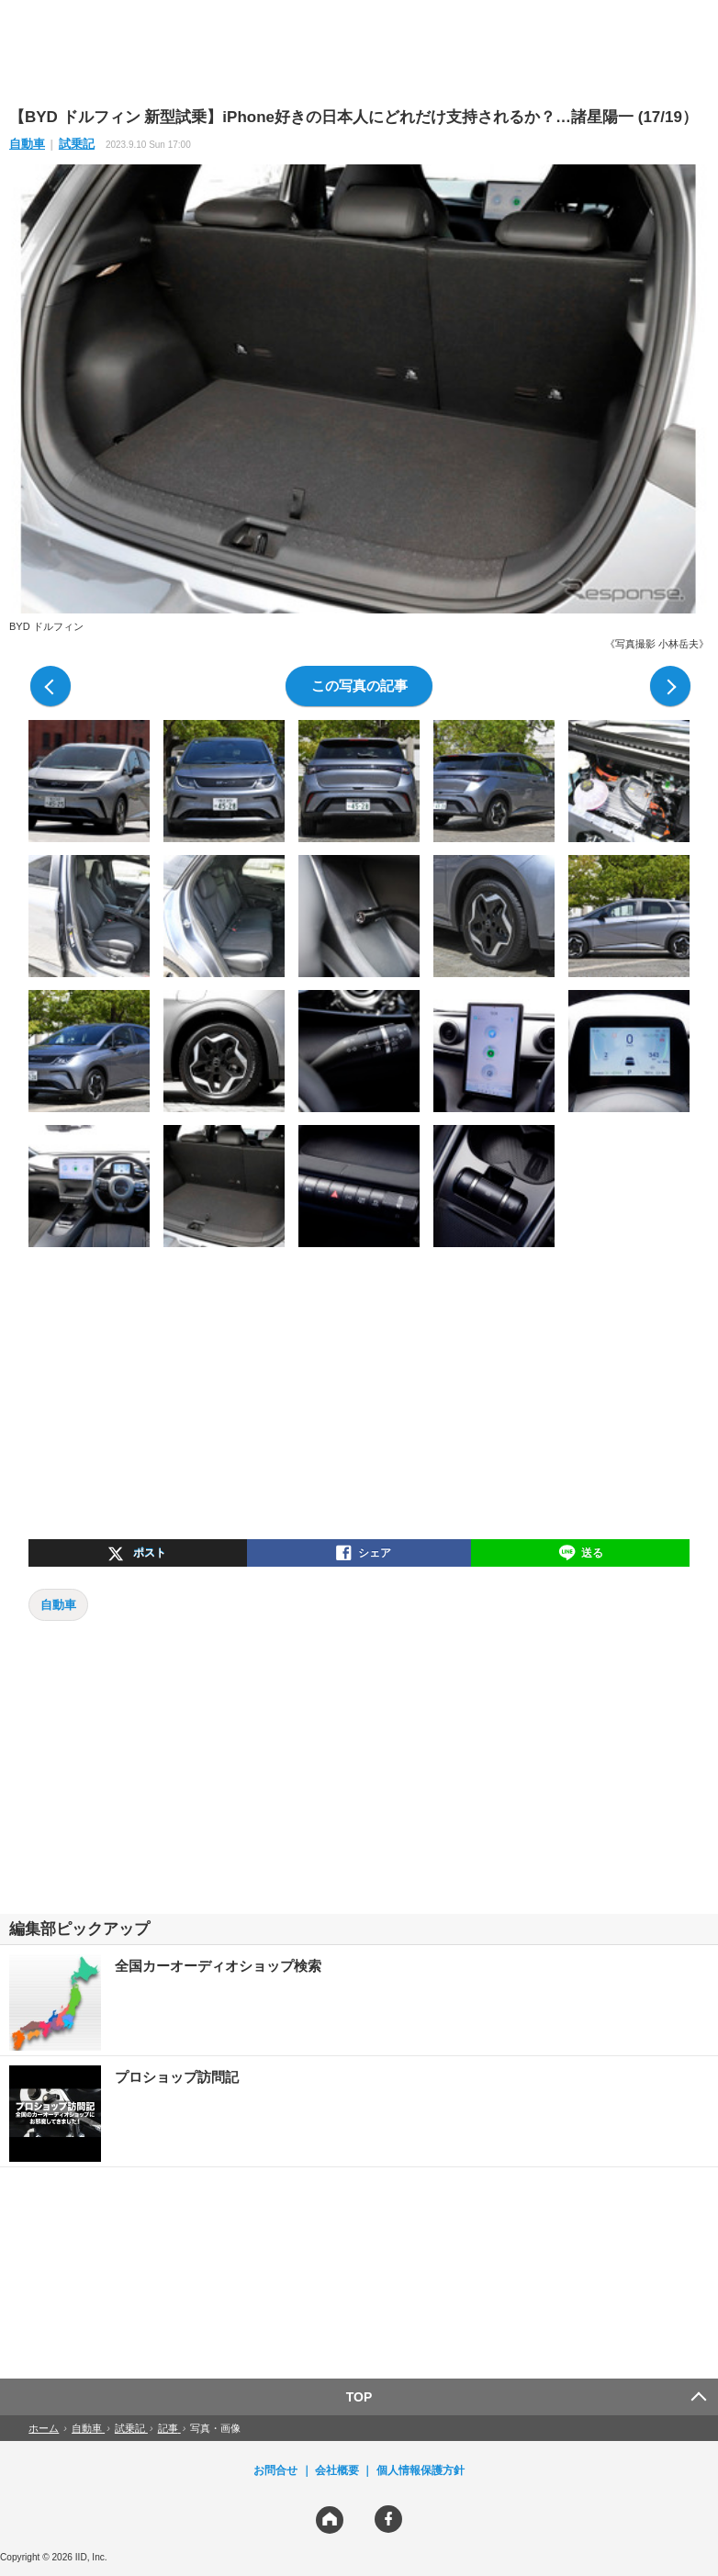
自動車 (27, 144)
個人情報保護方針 (420, 2470)
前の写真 (50, 686)
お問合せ (275, 2470)
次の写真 (670, 686)
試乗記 (77, 144)
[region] (359, 52)
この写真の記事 (359, 685)
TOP (359, 2397)
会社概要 (337, 2470)
